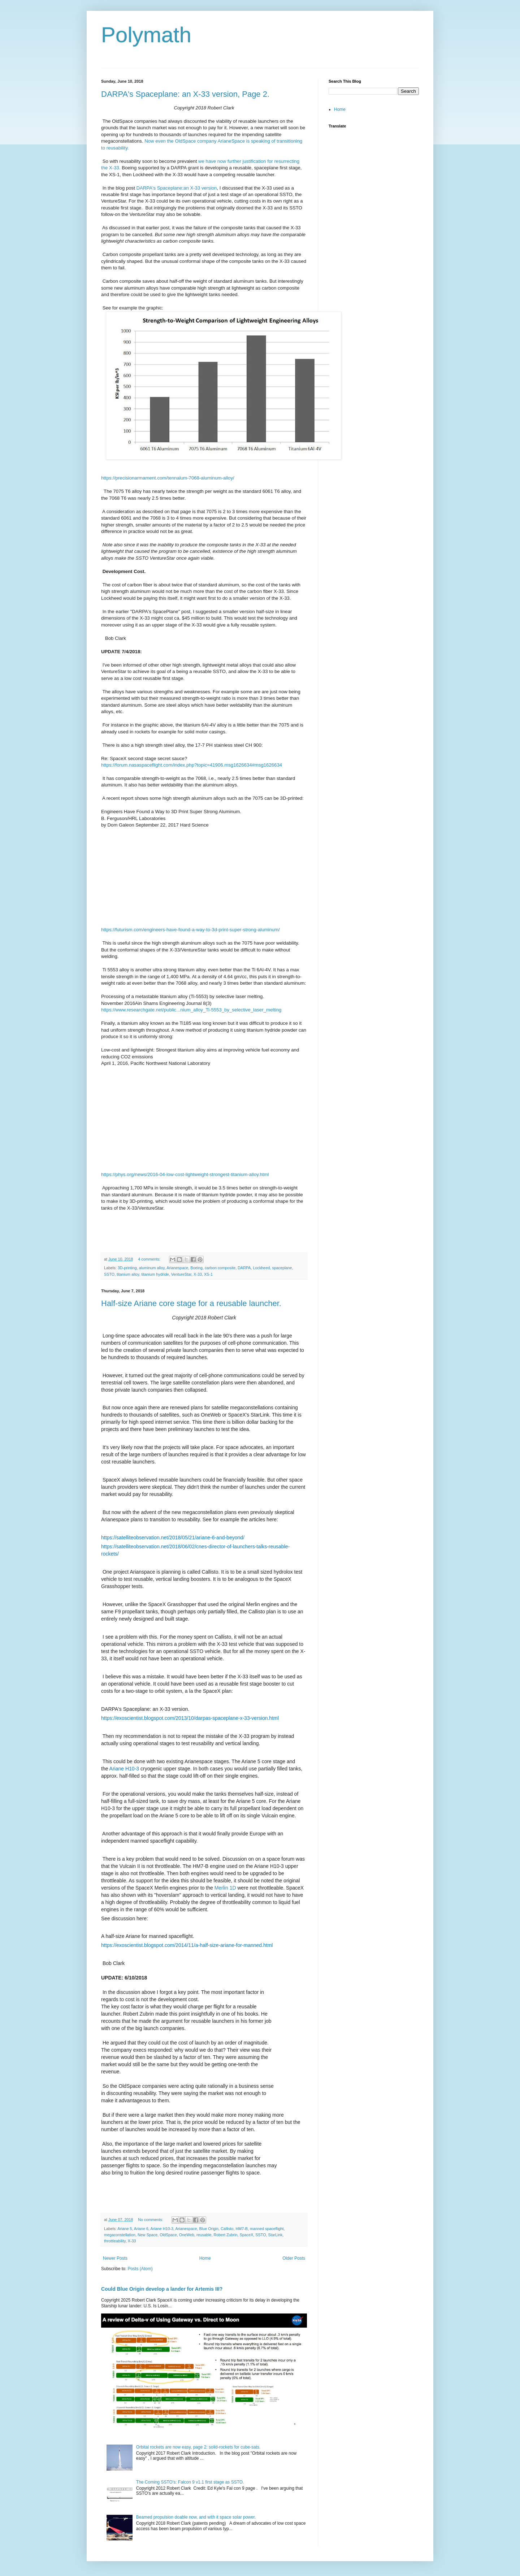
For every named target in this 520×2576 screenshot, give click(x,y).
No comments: (151, 2219)
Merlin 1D (225, 1888)
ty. (126, 148)
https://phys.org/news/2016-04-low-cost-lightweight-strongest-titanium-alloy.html (185, 1174)
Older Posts (293, 2258)
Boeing (196, 1268)
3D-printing (127, 1268)
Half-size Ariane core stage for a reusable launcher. (191, 1303)
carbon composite (220, 1268)
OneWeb (186, 2235)
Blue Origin (208, 2228)
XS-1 (208, 1274)
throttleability (115, 2241)
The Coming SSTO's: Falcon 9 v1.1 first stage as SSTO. (190, 2482)
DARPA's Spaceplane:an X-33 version (176, 188)
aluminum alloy (152, 1268)
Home (205, 2258)
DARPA (244, 1268)
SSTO (109, 1274)
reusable (203, 2235)
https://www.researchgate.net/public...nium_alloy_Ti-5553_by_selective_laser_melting (191, 1009)
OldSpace (168, 2235)
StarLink (275, 2235)
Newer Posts (115, 2258)
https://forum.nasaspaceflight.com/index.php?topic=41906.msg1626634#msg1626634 (191, 765)
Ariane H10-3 (124, 1768)
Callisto (227, 2228)
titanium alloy (128, 1274)
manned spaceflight (267, 2228)
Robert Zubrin (226, 2235)
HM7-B (241, 2228)
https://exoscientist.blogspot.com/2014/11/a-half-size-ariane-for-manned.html (187, 1945)
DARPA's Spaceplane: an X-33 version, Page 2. (185, 94)
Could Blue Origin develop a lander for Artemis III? (161, 2289)
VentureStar (181, 1274)
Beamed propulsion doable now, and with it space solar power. (196, 2517)
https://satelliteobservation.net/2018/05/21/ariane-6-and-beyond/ (172, 1537)
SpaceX (247, 2235)
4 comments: (149, 1259)
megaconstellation (119, 2235)
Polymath (146, 35)
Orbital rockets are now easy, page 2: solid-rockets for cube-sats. (198, 2447)
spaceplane (282, 1268)
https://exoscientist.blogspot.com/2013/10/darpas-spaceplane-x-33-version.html (190, 1718)
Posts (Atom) (139, 2268)
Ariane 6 (141, 2228)
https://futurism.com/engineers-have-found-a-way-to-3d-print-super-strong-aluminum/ (190, 929)
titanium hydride (155, 1274)
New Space (147, 2235)
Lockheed (261, 1268)
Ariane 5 (124, 2228)
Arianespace (177, 1268)
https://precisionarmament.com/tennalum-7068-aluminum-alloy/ (167, 478)
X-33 (198, 1274)
